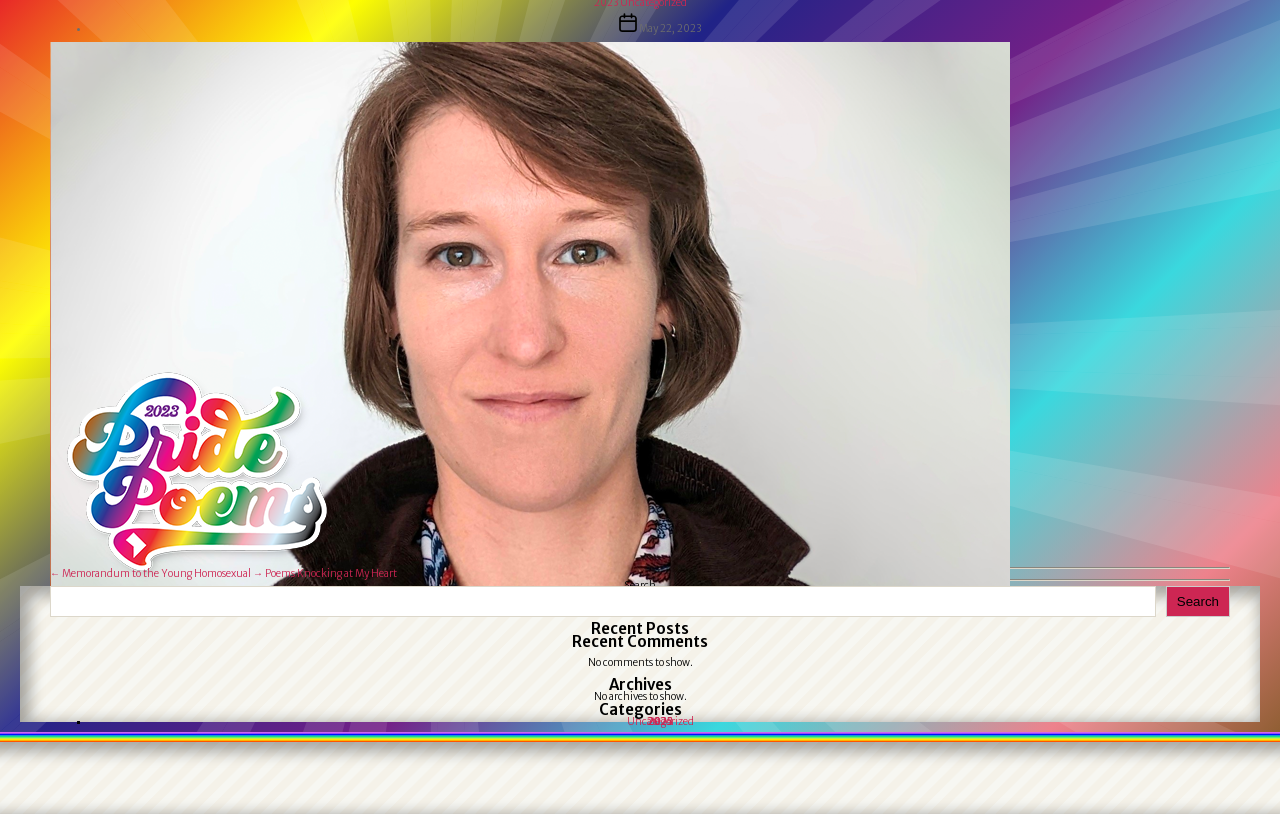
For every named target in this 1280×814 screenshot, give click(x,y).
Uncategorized (660, 721)
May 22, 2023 (670, 28)
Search (1198, 601)
